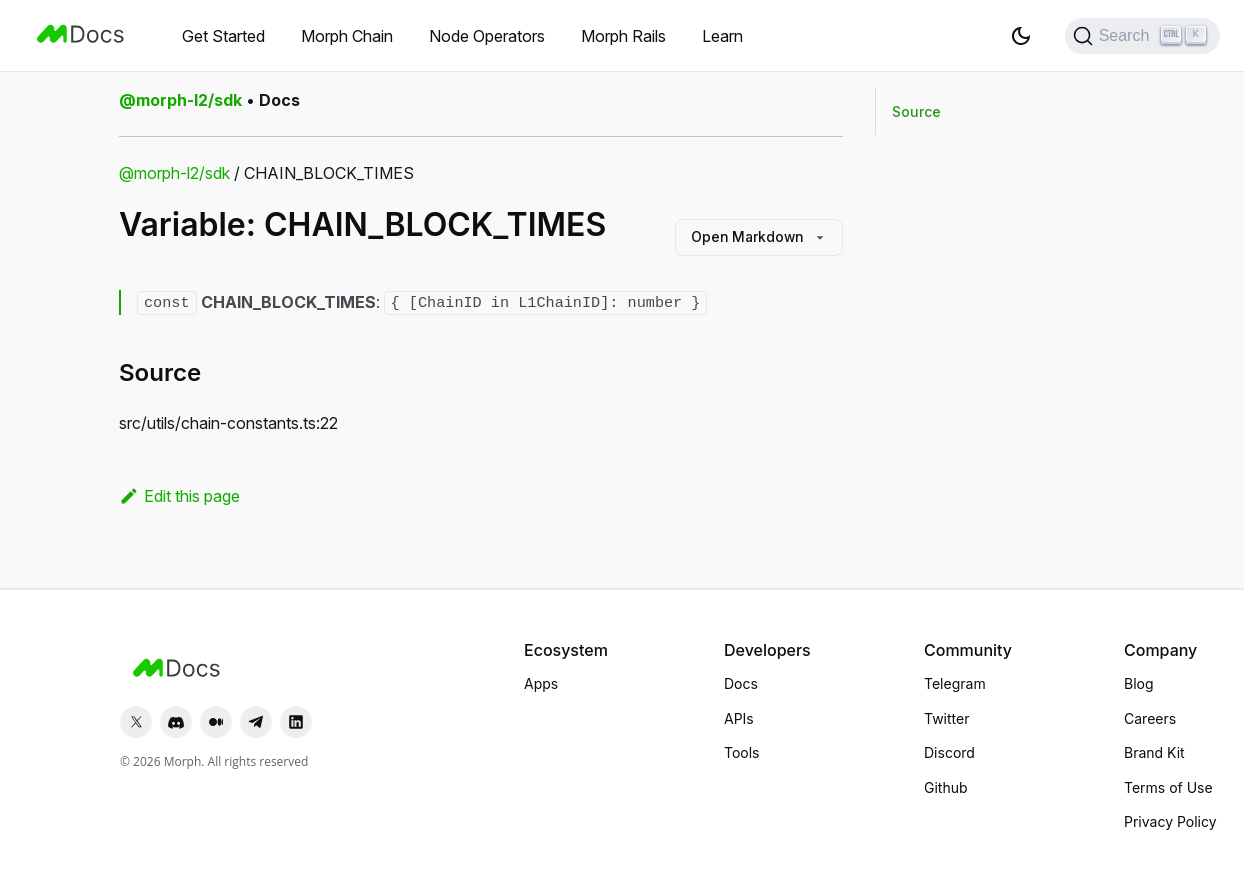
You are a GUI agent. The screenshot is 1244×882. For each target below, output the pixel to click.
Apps (541, 683)
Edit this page (179, 496)
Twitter (946, 718)
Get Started (223, 36)
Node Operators (487, 36)
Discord (949, 752)
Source (916, 111)
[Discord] (176, 722)
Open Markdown (756, 237)
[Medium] (216, 722)
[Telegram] (256, 722)
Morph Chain (347, 36)
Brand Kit (1154, 752)
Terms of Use (1168, 787)
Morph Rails (623, 36)
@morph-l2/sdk (174, 173)
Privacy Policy (1170, 821)
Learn (722, 36)
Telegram (955, 683)
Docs (741, 683)
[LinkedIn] (296, 722)
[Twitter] (136, 722)
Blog (1139, 683)
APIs (739, 718)
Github (946, 787)
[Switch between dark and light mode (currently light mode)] (1021, 36)
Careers (1150, 718)
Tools (742, 752)
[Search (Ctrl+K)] (1142, 36)
